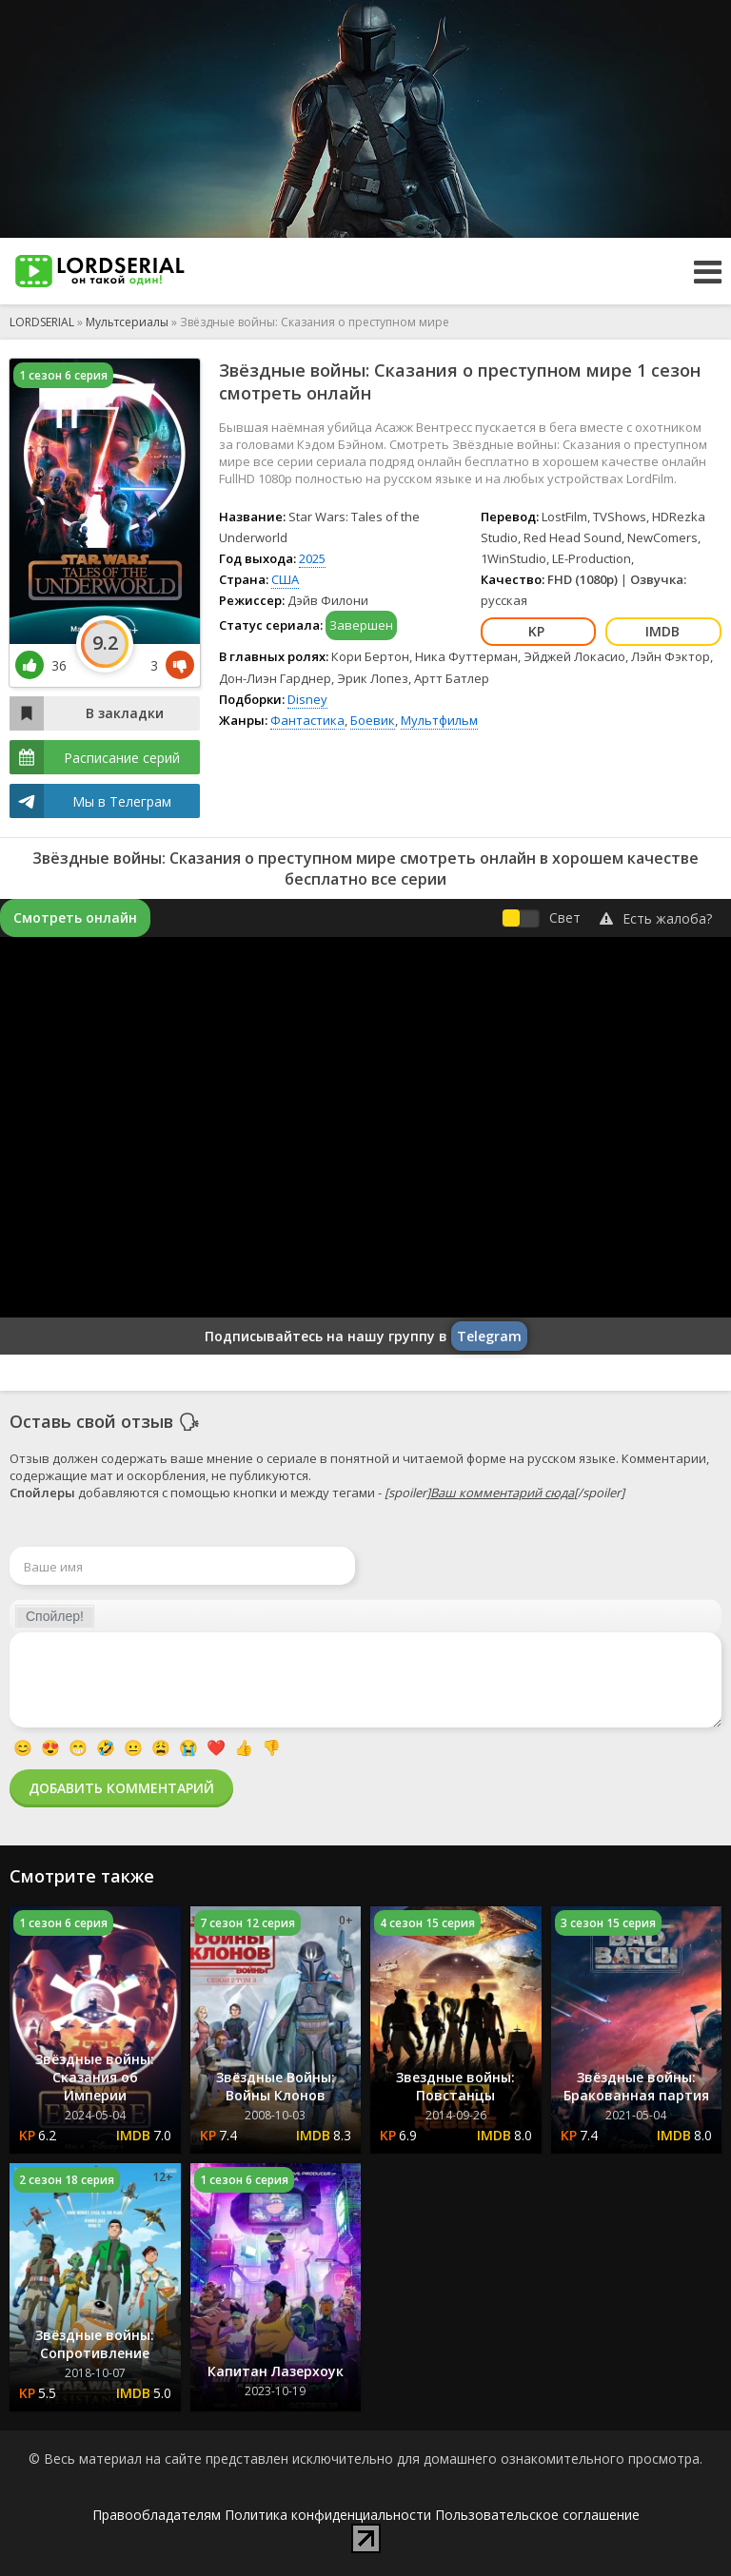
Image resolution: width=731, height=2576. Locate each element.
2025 (312, 558)
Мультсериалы (127, 322)
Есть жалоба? (656, 918)
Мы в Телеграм (121, 801)
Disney (307, 699)
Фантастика (307, 720)
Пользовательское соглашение (537, 2515)
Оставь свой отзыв (91, 1421)
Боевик (372, 720)
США (285, 579)
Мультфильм (439, 720)
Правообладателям (156, 2515)
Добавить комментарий (121, 1788)
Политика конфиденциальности (328, 2515)
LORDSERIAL (42, 322)
